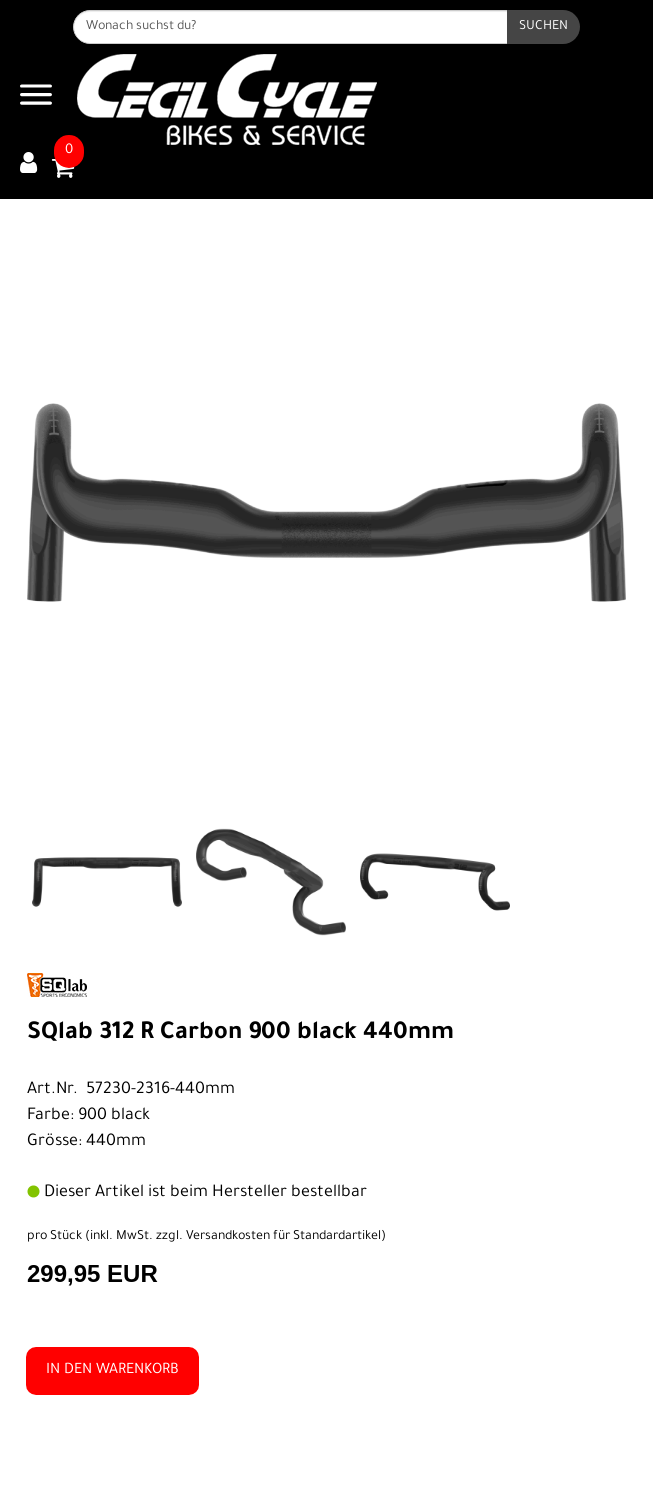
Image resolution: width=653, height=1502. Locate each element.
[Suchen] (543, 27)
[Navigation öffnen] (36, 99)
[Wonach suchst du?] (290, 27)
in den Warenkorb (112, 1371)
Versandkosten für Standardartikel (283, 1237)
